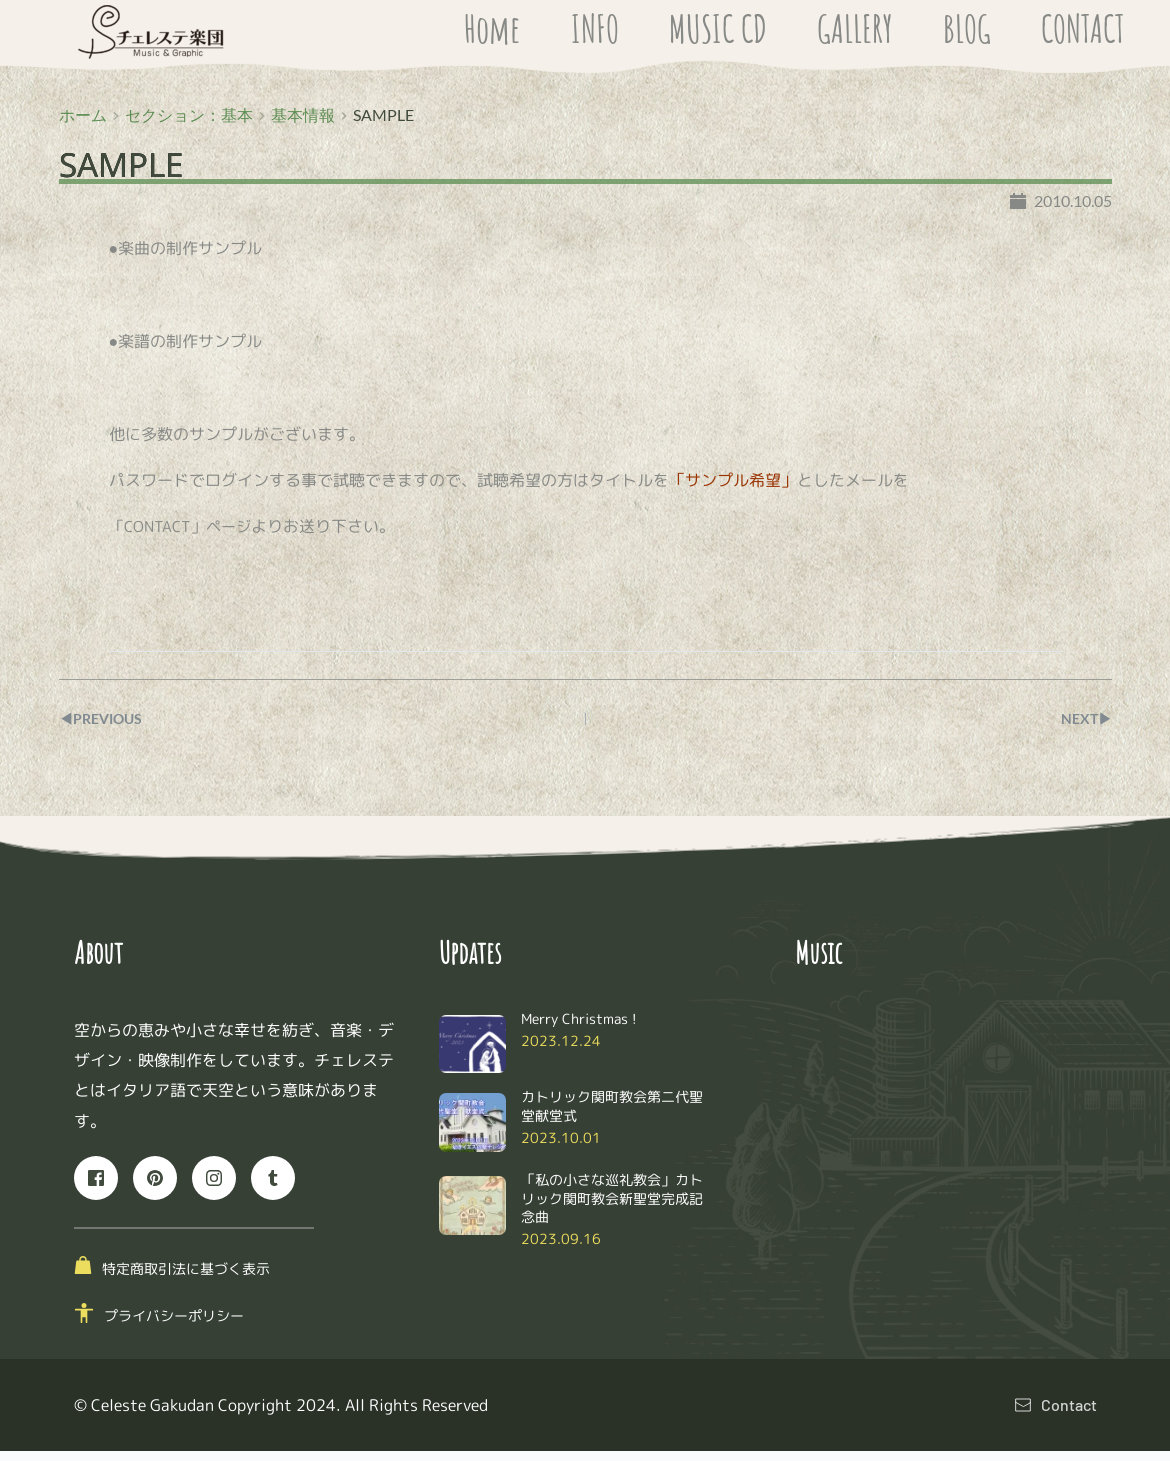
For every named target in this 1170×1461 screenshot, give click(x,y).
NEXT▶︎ (1083, 728)
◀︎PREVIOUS (107, 728)
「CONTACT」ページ (184, 536)
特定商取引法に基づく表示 (186, 1278)
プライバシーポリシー (174, 1324)
